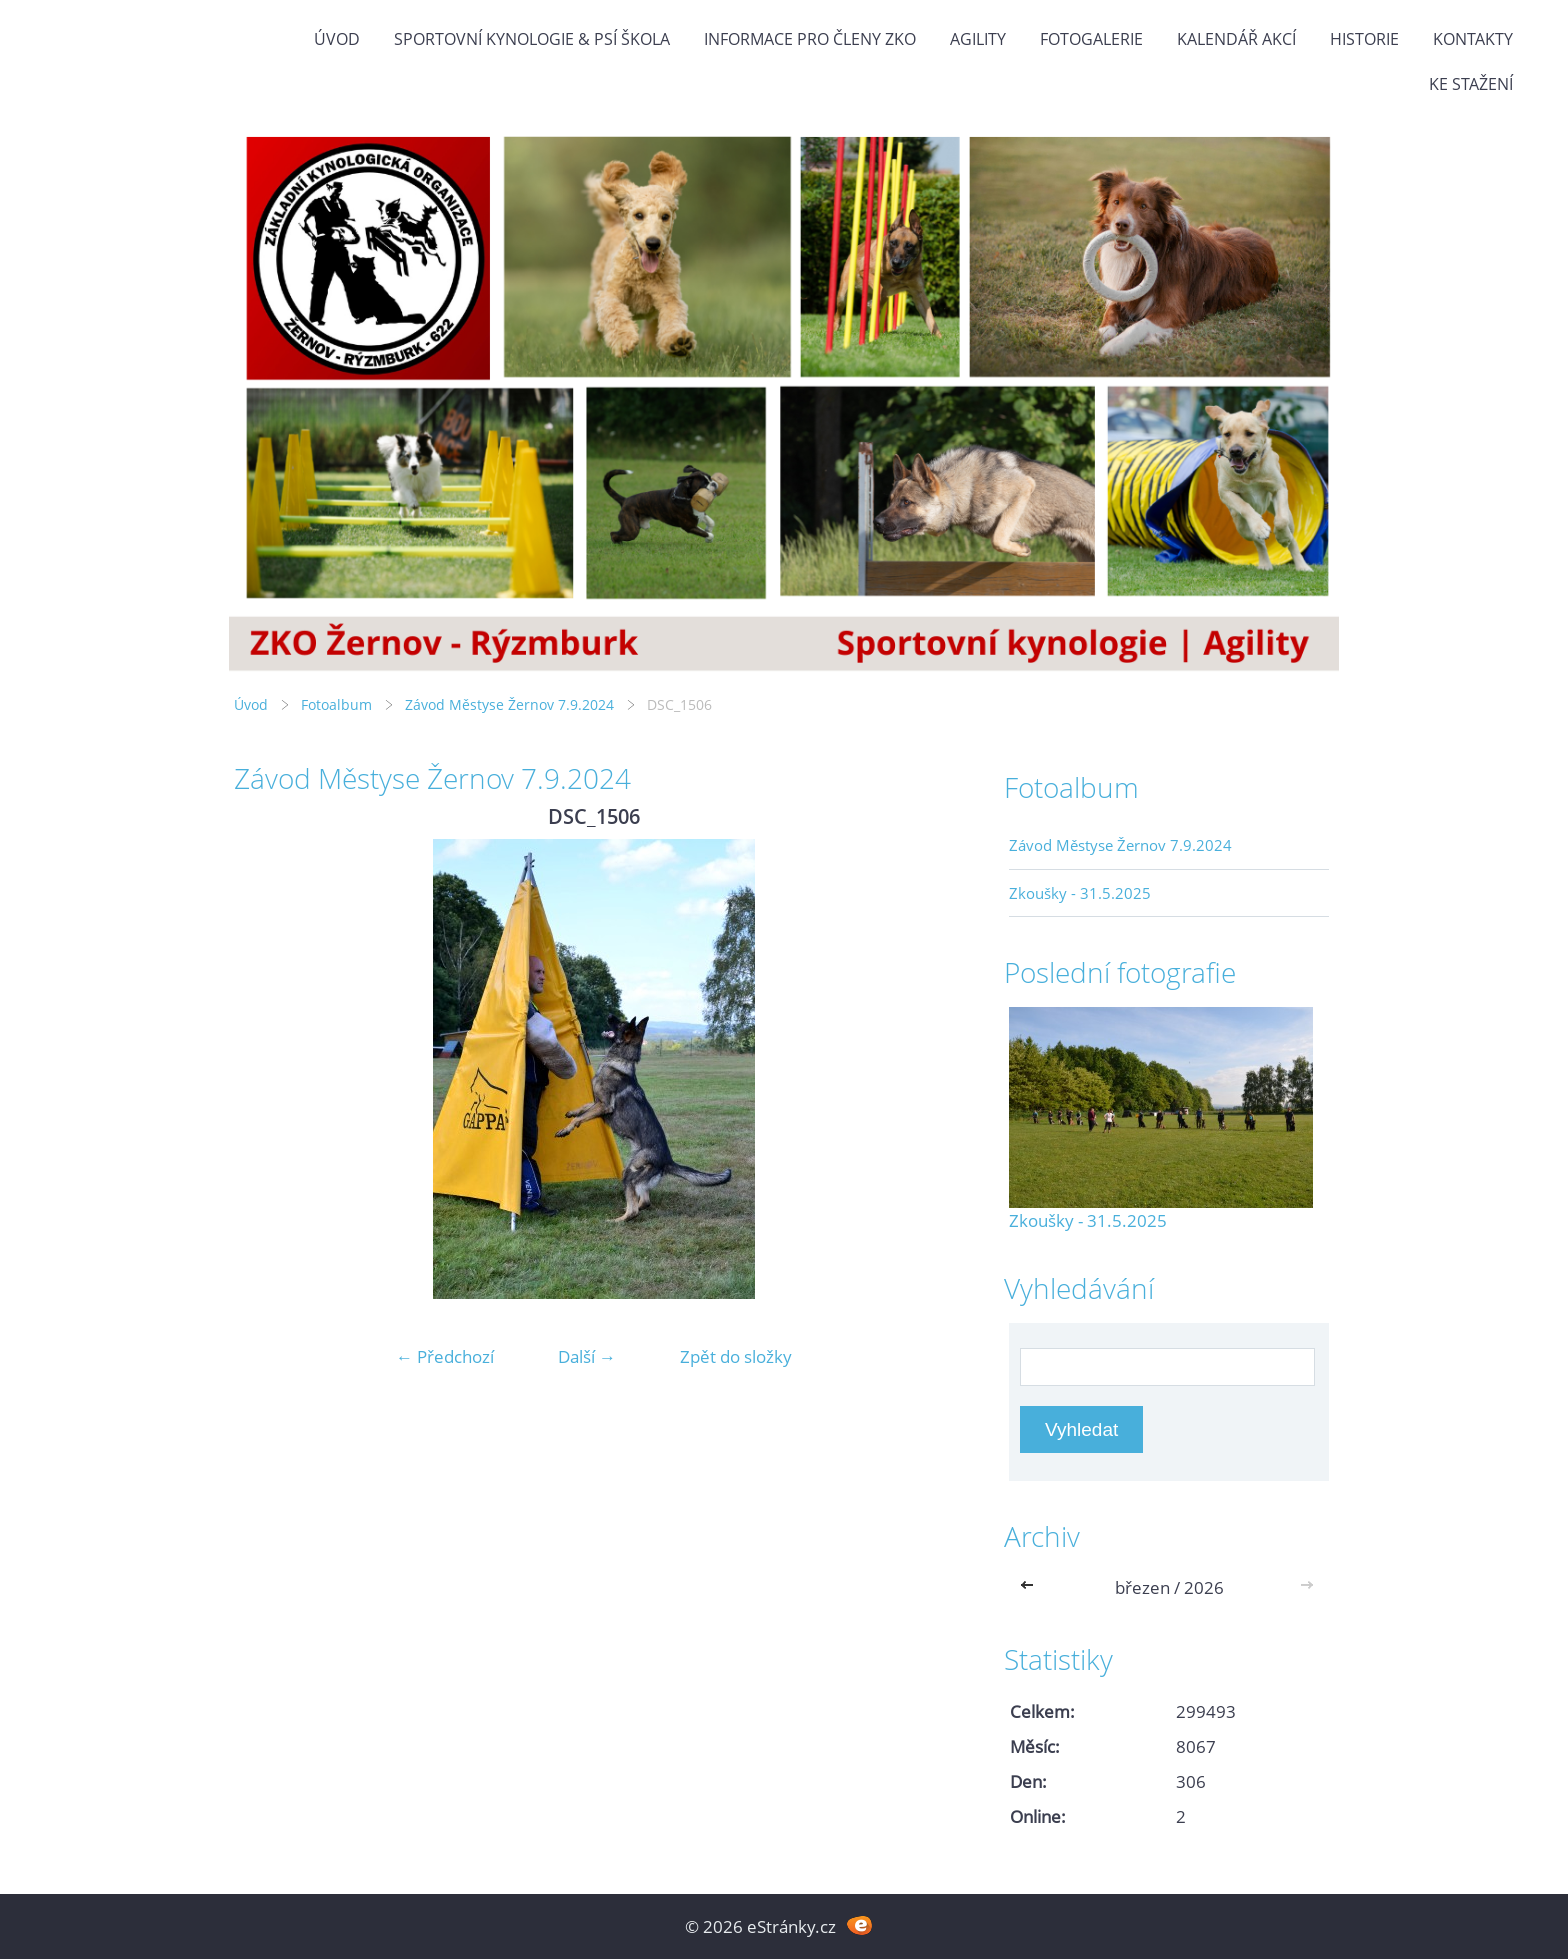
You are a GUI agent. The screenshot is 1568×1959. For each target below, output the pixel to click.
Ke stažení (1471, 84)
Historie (1364, 39)
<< (1031, 1587)
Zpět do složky (736, 1356)
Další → (587, 1356)
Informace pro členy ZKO (810, 39)
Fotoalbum (336, 704)
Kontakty (1473, 39)
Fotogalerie (1091, 39)
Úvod (337, 39)
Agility (978, 39)
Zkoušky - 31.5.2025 (1080, 893)
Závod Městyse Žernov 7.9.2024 (509, 704)
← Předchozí (445, 1356)
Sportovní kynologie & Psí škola (532, 39)
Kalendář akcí (1236, 39)
